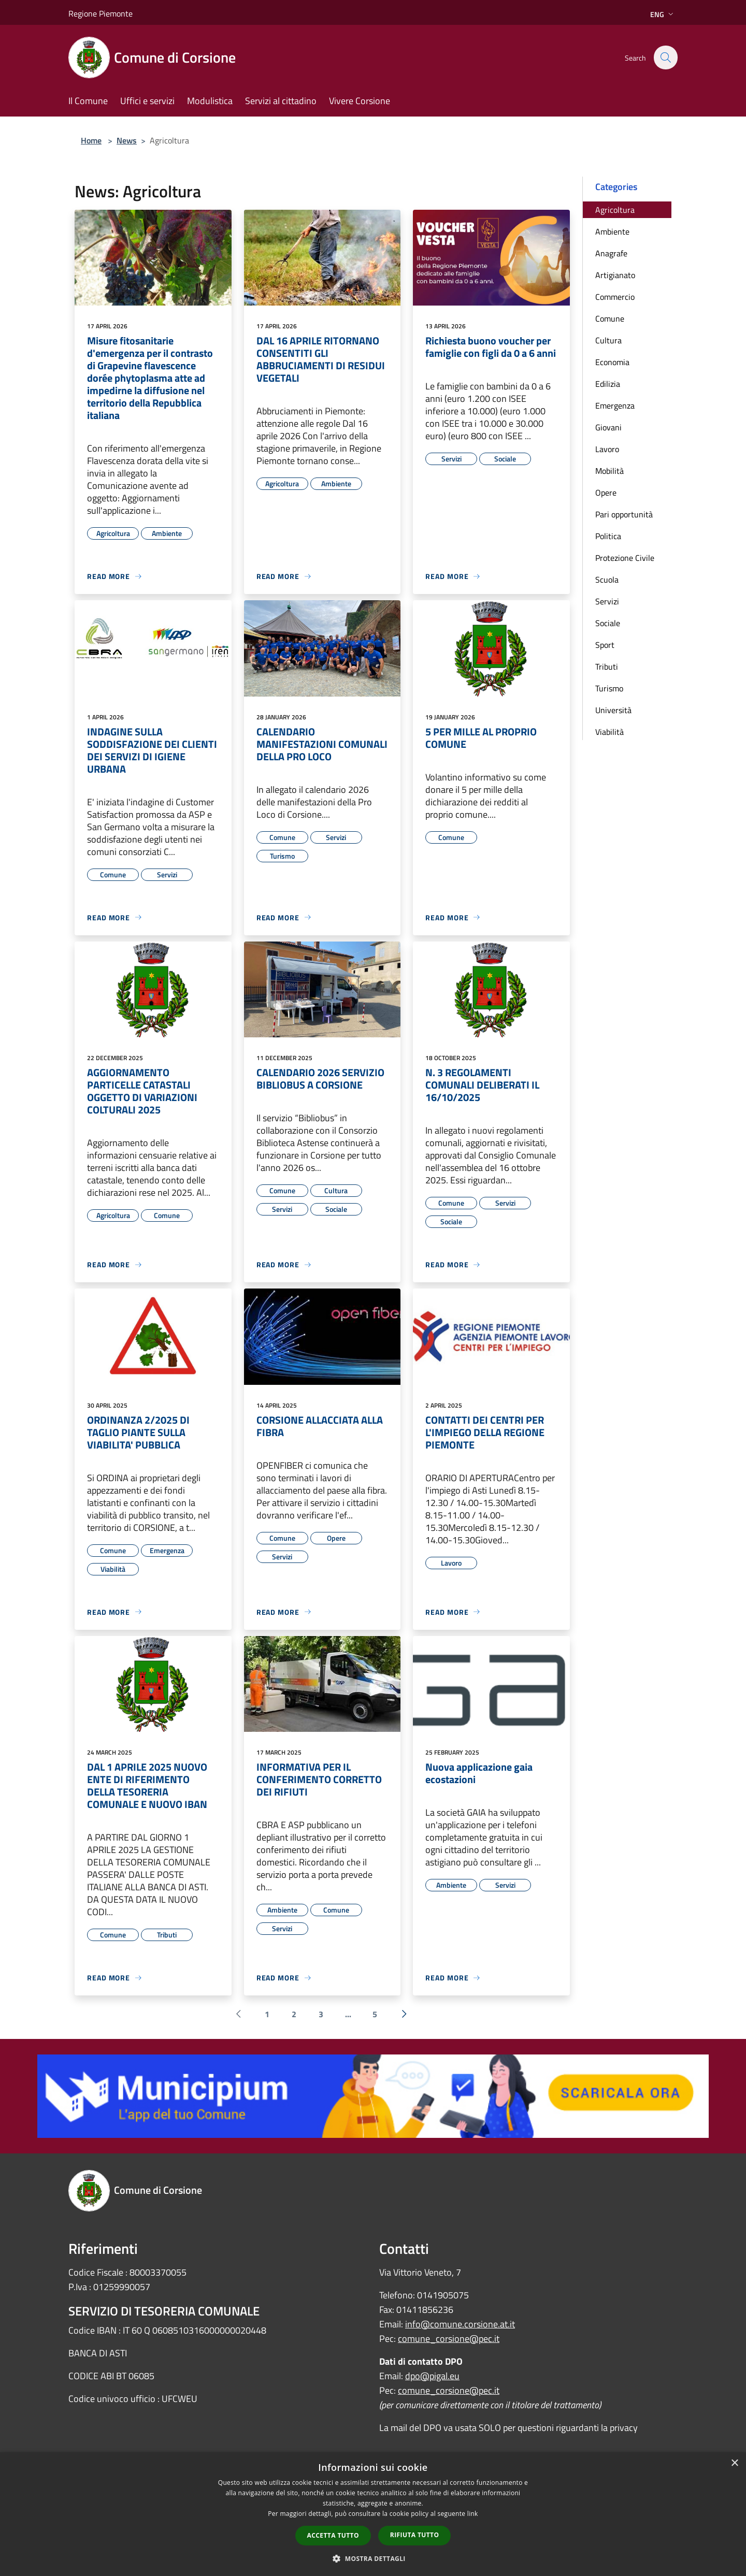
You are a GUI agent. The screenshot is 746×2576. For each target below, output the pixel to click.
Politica (608, 536)
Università (613, 710)
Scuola (607, 579)
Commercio (615, 297)
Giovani (608, 427)
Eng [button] (663, 14)
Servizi (607, 601)
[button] (373, 2558)
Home (91, 140)
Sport (604, 645)
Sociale (607, 623)
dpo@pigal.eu (432, 2376)
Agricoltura (615, 210)
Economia (612, 362)
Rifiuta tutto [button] (414, 2534)
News (127, 140)
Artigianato (615, 275)
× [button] (734, 2463)
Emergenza (615, 405)
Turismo (609, 688)
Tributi (606, 666)
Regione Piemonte (100, 13)
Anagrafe (611, 253)
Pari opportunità (624, 514)
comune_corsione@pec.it (448, 2339)
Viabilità (609, 732)
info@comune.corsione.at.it (460, 2324)
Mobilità (609, 471)
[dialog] (373, 2514)
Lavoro (607, 449)
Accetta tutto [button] (333, 2535)
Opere (605, 492)
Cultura (608, 340)
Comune (609, 318)
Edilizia (607, 384)
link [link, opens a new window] (472, 2513)
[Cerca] (665, 57)
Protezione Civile (624, 558)
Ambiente (612, 231)
